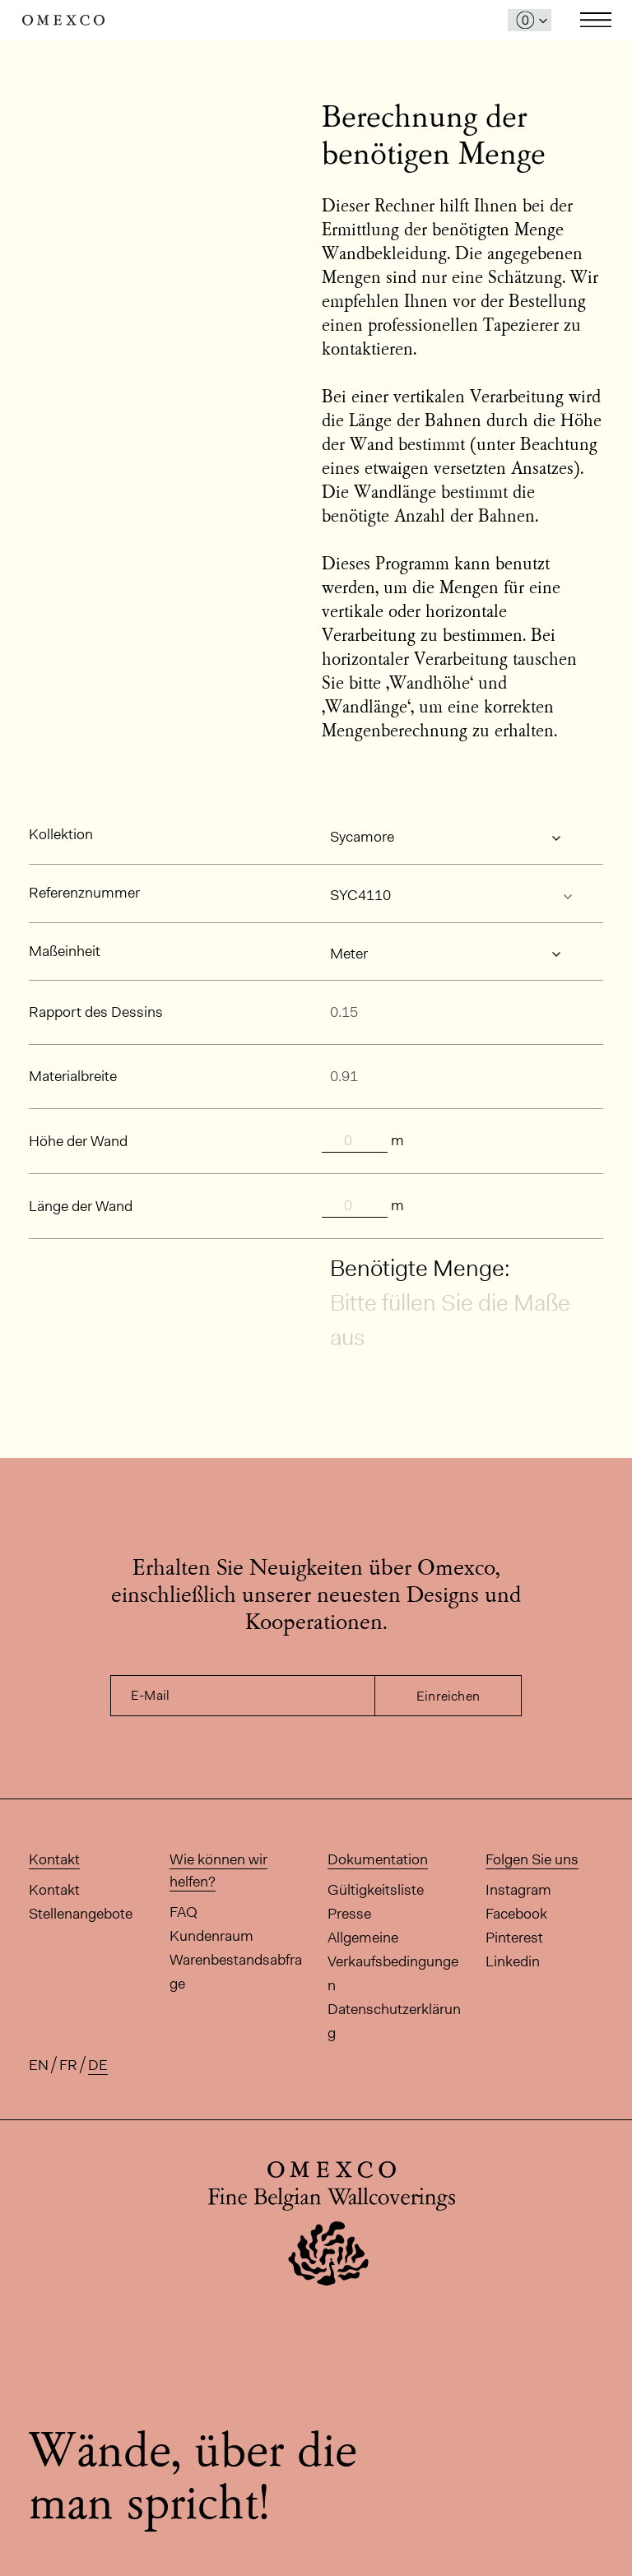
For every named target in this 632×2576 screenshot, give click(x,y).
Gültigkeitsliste (376, 1890)
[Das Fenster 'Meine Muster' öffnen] (529, 20)
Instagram (518, 1890)
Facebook (516, 1914)
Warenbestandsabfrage (236, 1971)
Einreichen (448, 1696)
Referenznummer (84, 893)
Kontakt (54, 1890)
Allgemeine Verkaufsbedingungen (393, 1961)
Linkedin (513, 1961)
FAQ (184, 1912)
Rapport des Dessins (96, 1012)
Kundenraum (211, 1936)
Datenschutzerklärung (394, 2021)
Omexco (63, 20)
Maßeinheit (64, 951)
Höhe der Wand (78, 1141)
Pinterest (514, 1937)
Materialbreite (73, 1076)
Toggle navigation (595, 19)
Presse (349, 1914)
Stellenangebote (80, 1914)
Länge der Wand (80, 1206)
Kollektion (61, 834)
